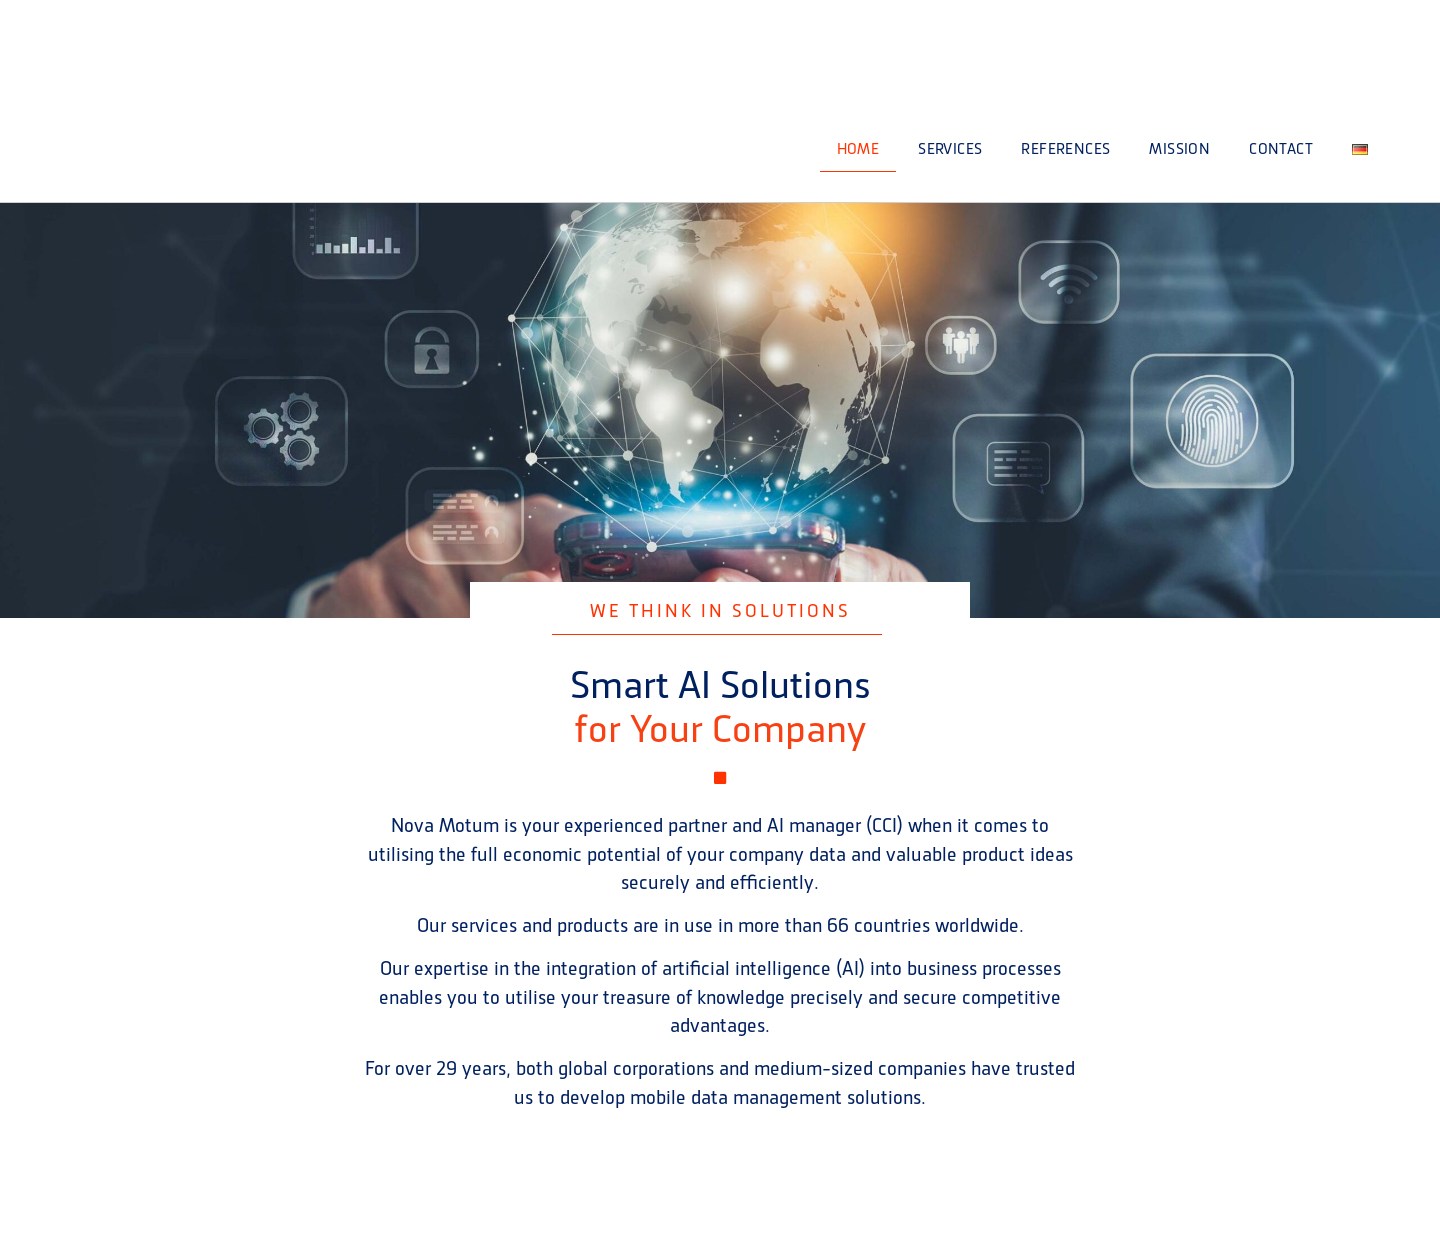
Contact (1281, 149)
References (1065, 149)
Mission (1179, 149)
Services (950, 149)
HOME (858, 149)
